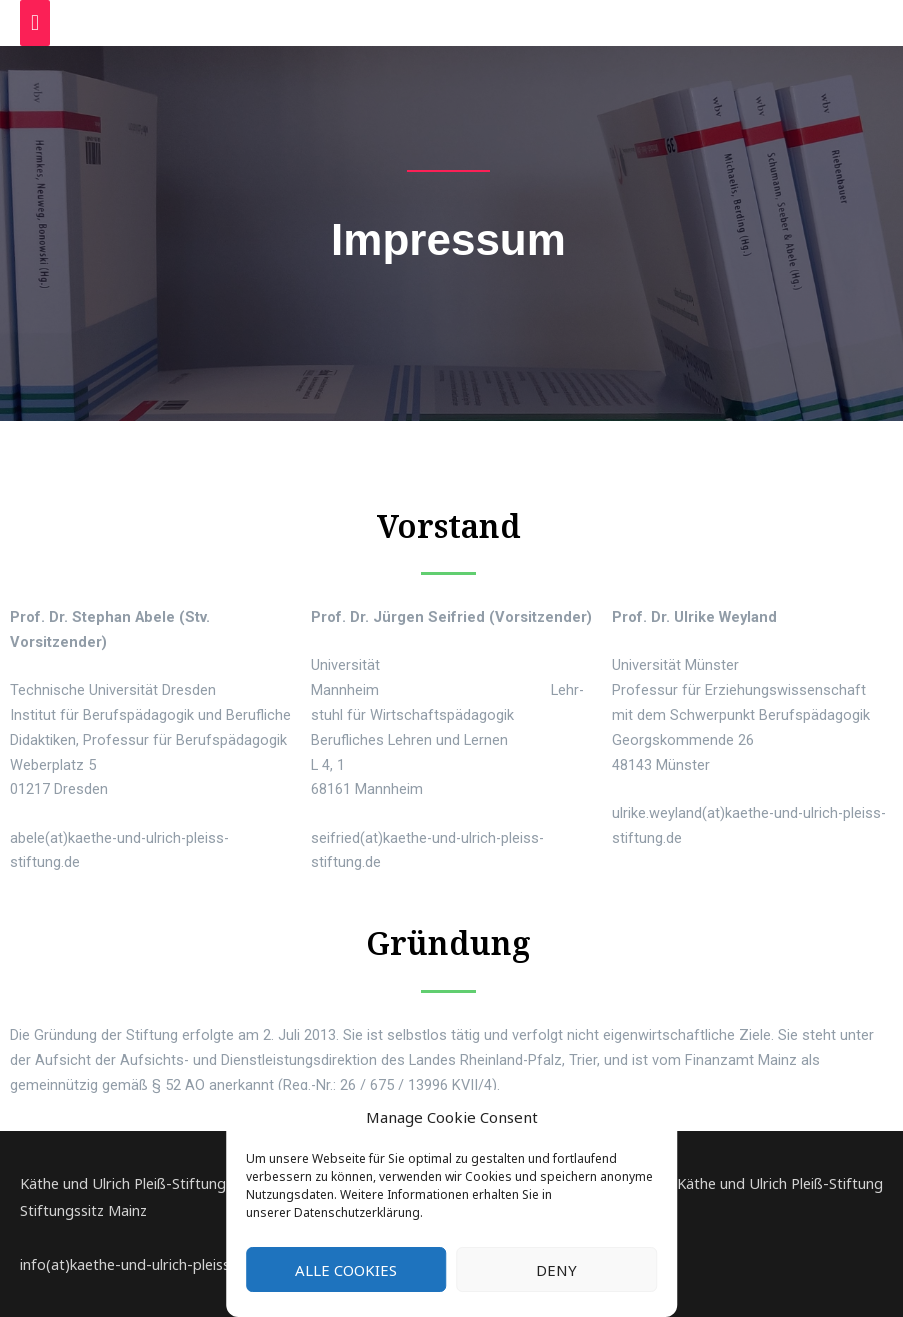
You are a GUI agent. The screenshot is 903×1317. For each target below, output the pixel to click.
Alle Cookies (346, 1270)
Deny (556, 1270)
